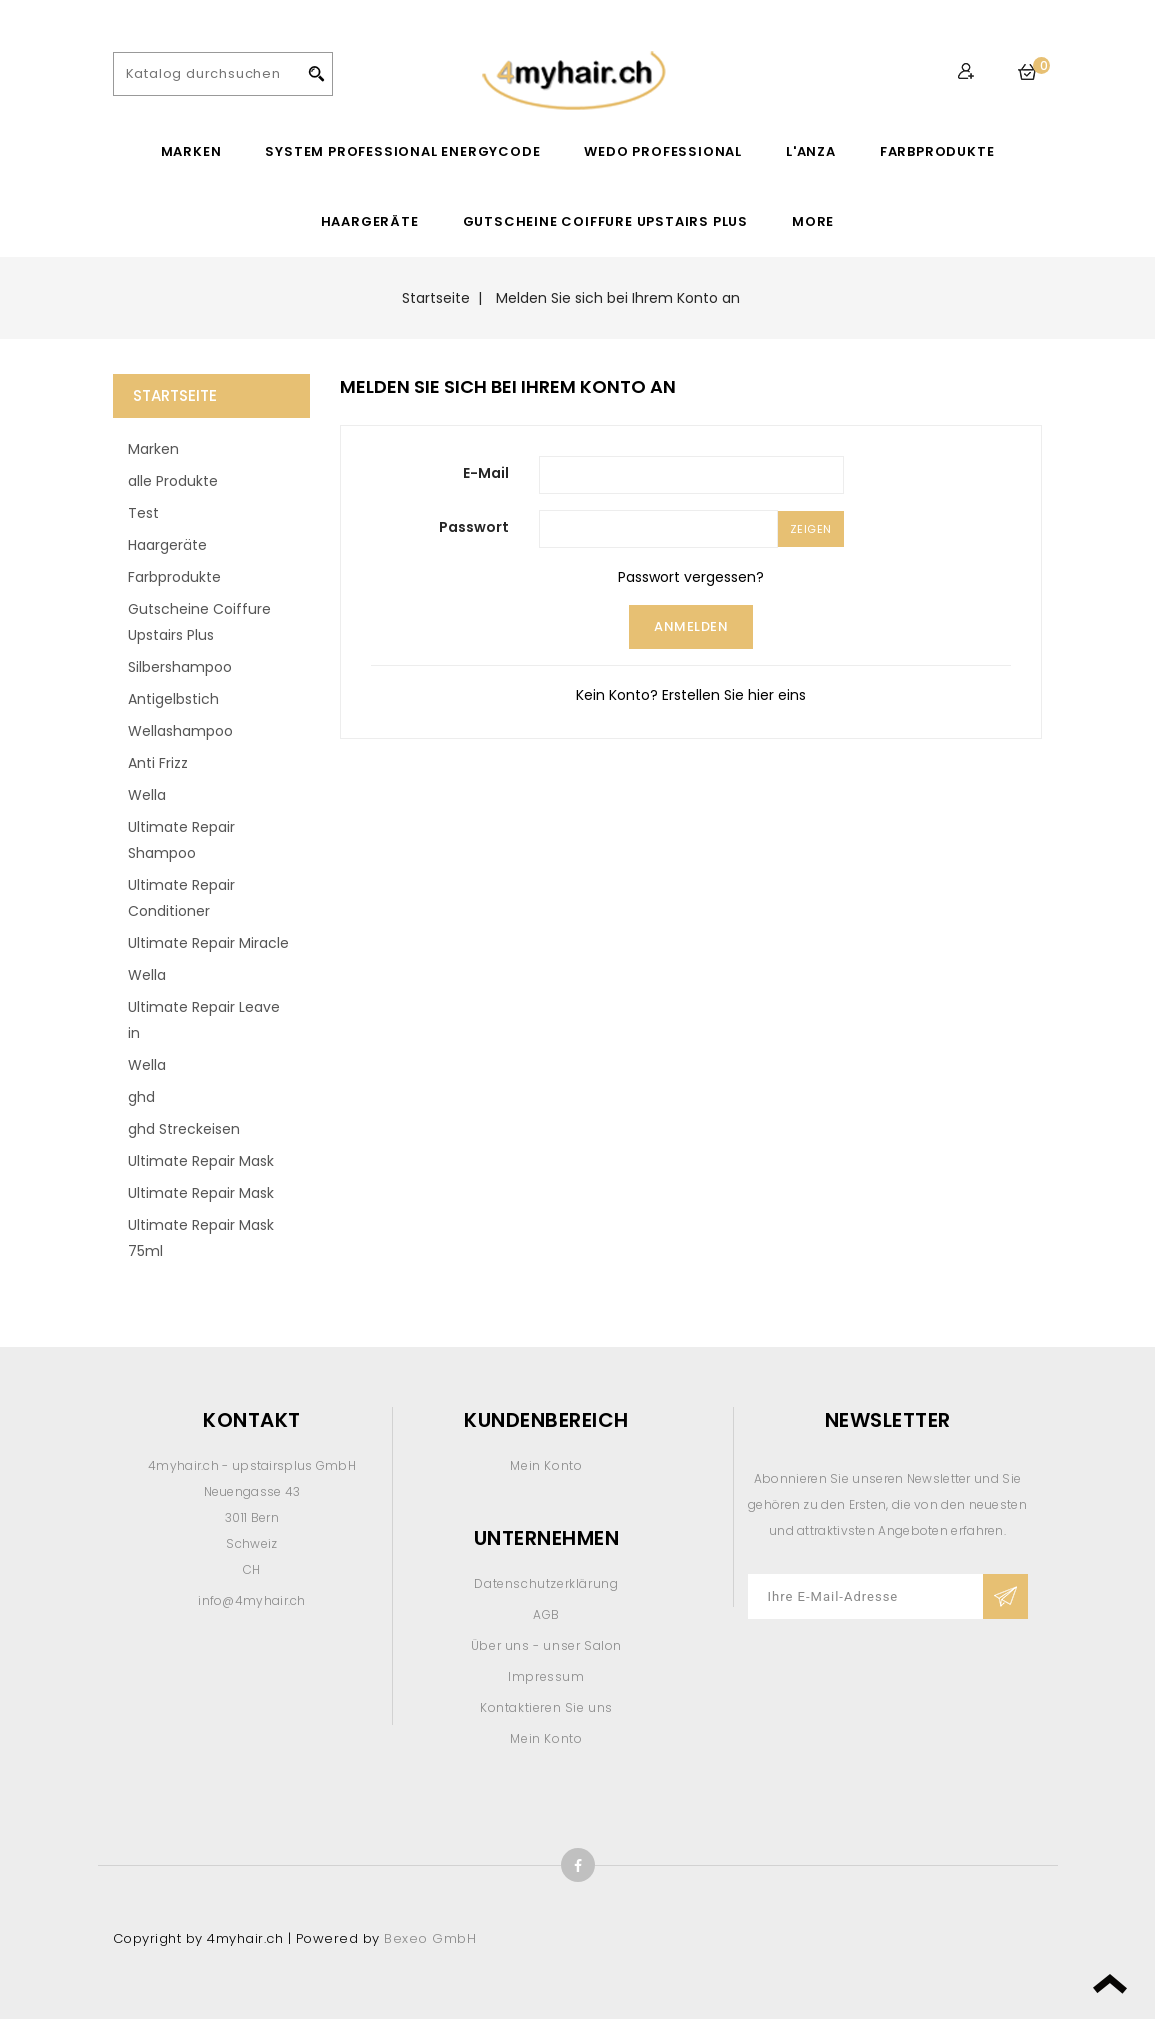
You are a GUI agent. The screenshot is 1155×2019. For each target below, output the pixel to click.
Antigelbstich (173, 699)
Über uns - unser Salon (546, 1645)
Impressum (546, 1676)
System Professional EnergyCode (402, 151)
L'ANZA (811, 151)
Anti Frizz (158, 763)
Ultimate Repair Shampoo (181, 840)
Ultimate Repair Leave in (204, 1020)
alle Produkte (173, 481)
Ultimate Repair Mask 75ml (201, 1238)
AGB (546, 1614)
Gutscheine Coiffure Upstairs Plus (605, 221)
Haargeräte (370, 221)
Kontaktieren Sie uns (546, 1707)
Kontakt (252, 1420)
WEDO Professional (663, 151)
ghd (141, 1097)
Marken (191, 151)
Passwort (474, 527)
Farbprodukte (937, 151)
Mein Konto (546, 1465)
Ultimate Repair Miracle (208, 943)
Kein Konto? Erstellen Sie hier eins (691, 695)
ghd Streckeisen (184, 1129)
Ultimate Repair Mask (201, 1161)
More (813, 221)
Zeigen (811, 529)
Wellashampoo (180, 731)
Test (143, 513)
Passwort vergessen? (691, 577)
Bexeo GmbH (430, 1938)
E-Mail (486, 473)
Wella (147, 795)
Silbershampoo (180, 667)
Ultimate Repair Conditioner (181, 898)
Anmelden (691, 626)
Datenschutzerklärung (546, 1583)
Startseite (175, 395)
